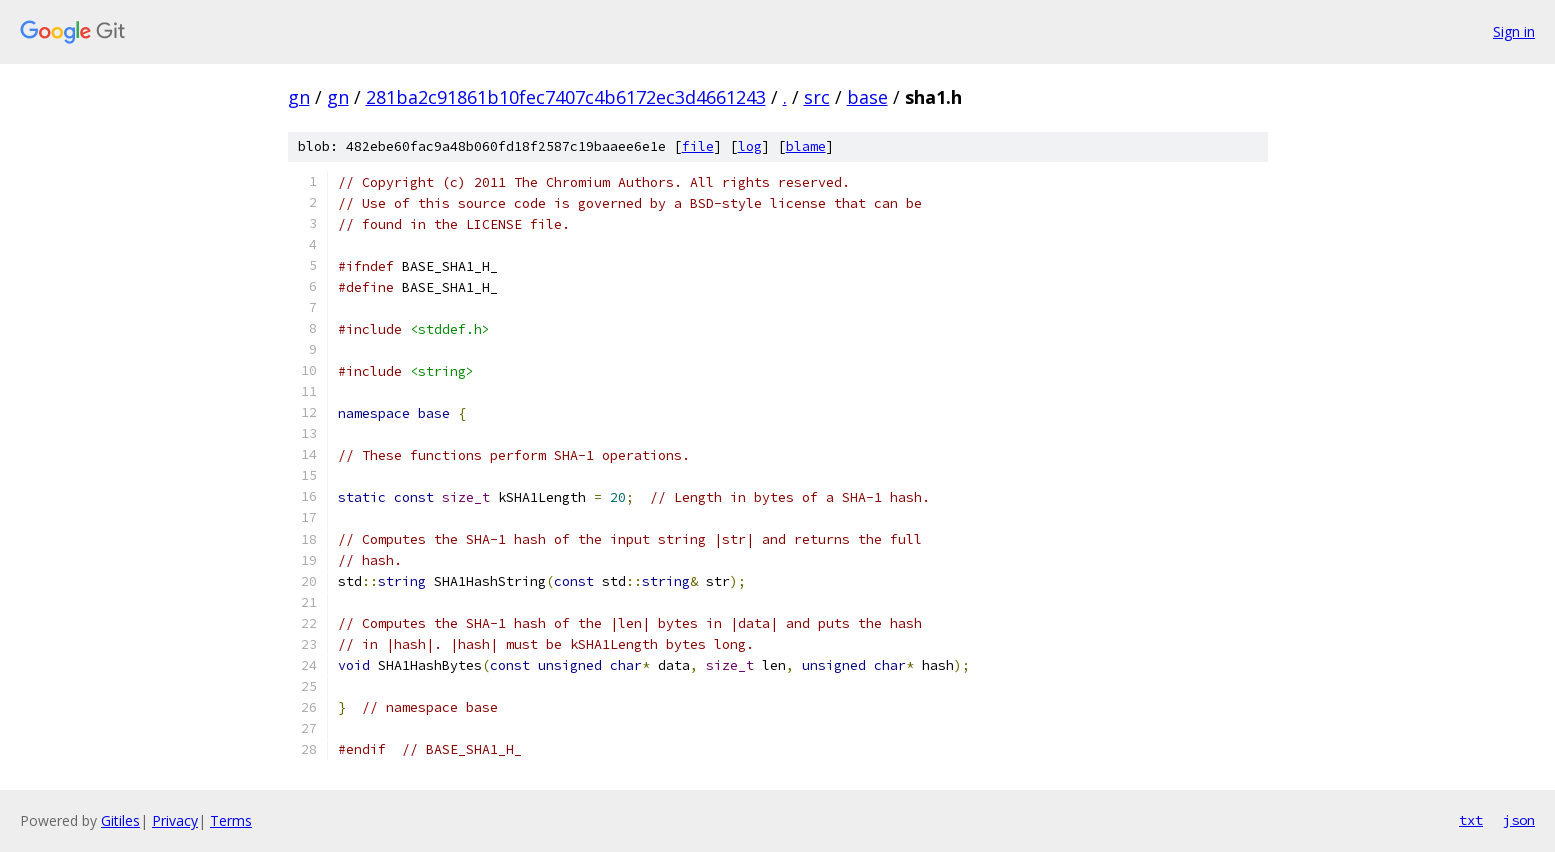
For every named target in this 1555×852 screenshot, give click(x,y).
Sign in (1514, 31)
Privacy (175, 820)
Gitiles (120, 820)
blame (806, 146)
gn (299, 97)
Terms (231, 820)
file (698, 146)
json (1519, 820)
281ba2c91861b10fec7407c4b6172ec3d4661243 (566, 97)
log (750, 146)
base (867, 97)
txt (1471, 820)
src (817, 97)
